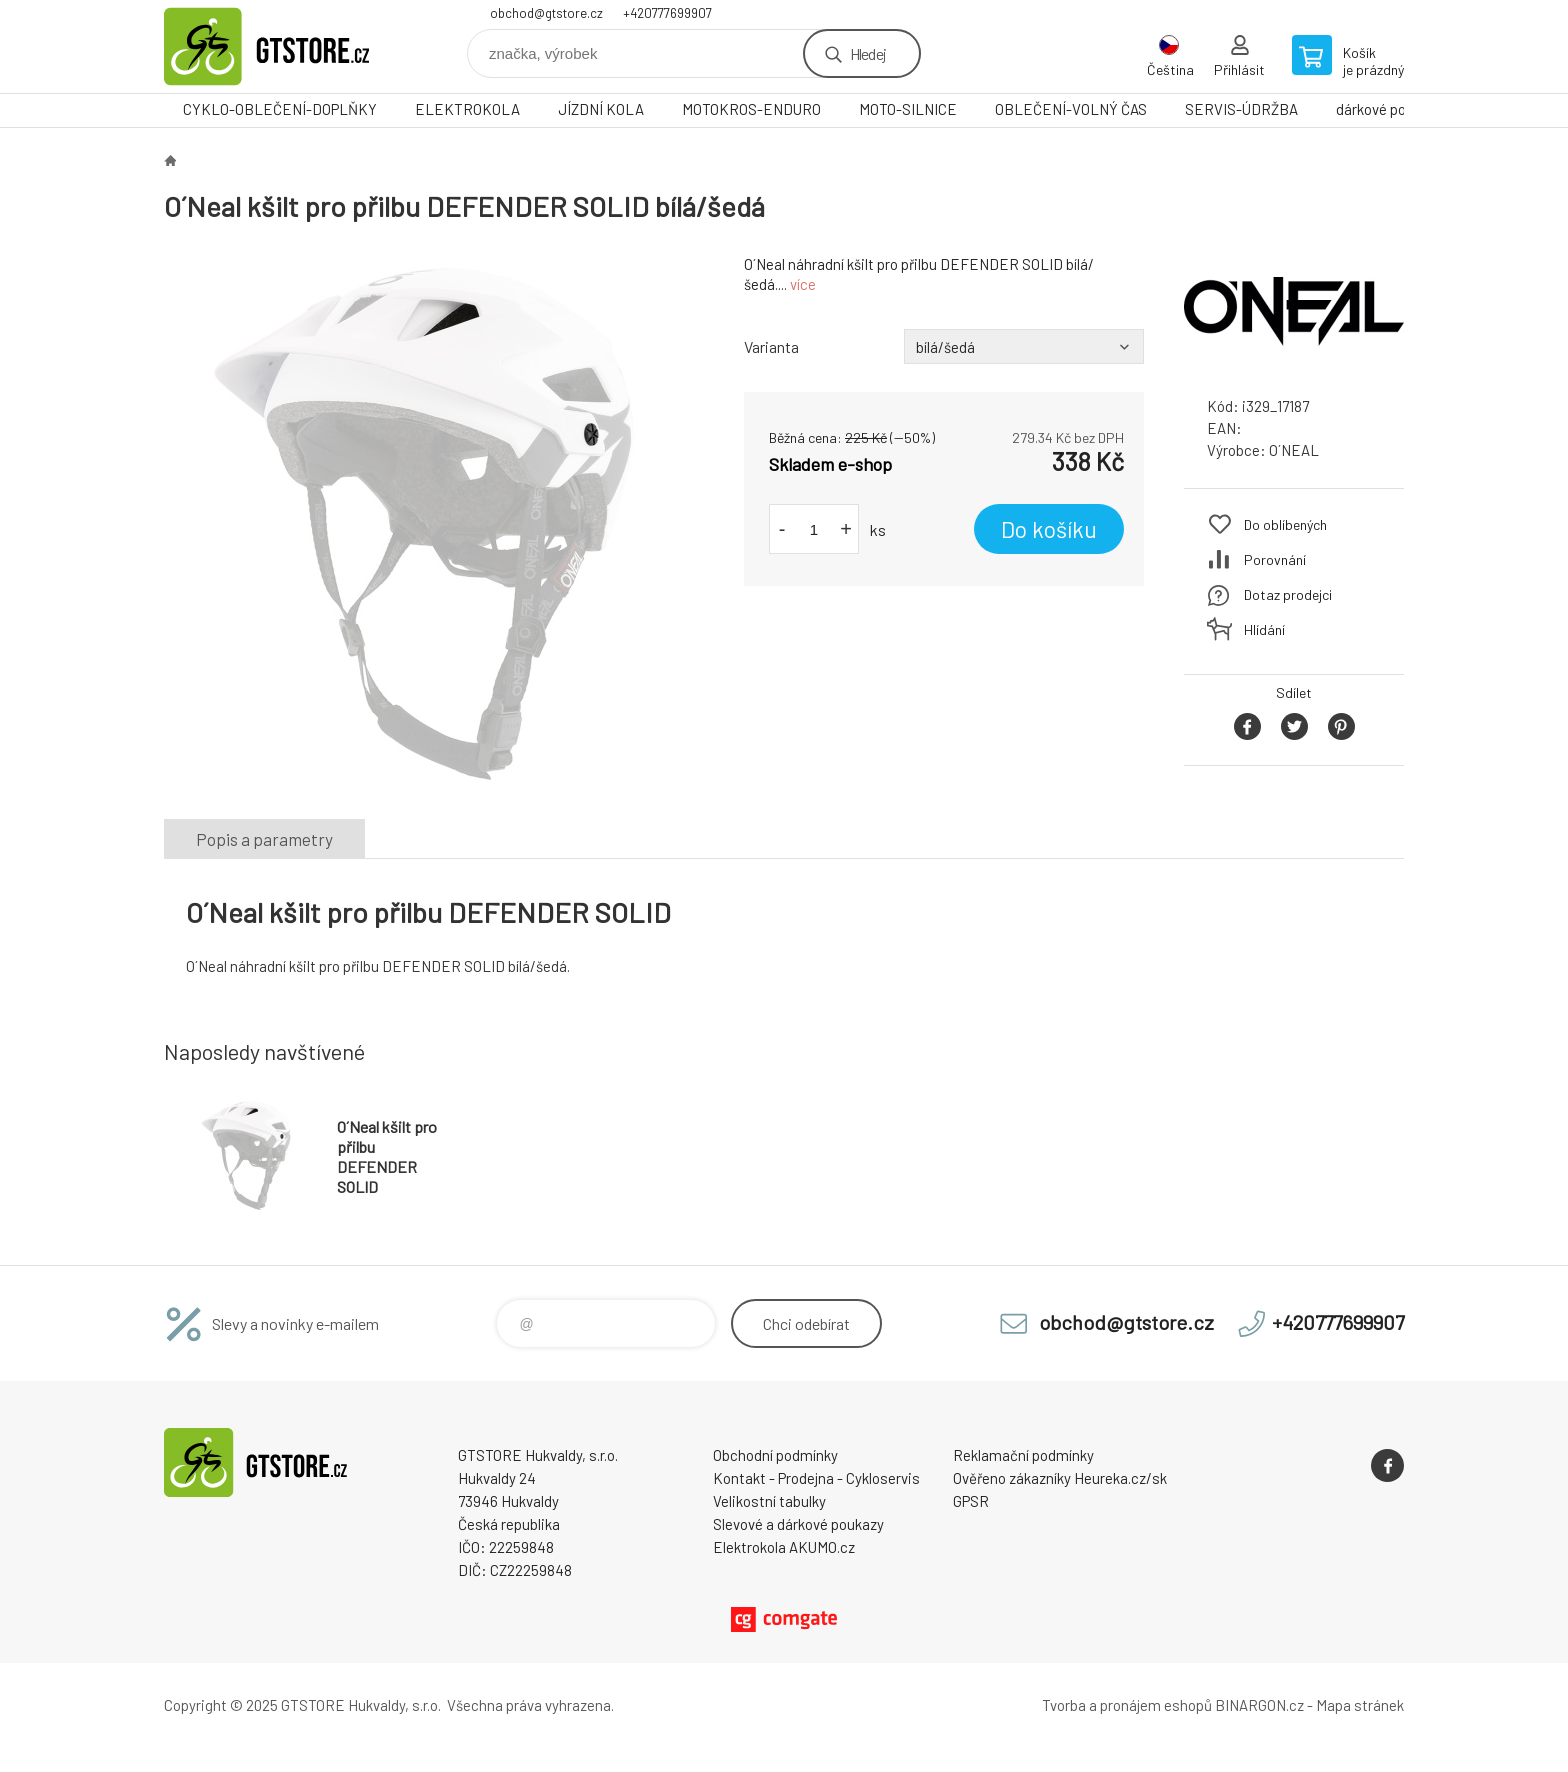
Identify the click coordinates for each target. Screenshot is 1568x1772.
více (803, 284)
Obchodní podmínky (775, 1455)
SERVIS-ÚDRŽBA (1241, 109)
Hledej (868, 53)
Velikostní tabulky (769, 1501)
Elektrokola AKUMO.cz (784, 1547)
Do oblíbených (1285, 524)
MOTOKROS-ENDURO (751, 109)
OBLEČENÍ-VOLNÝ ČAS (1071, 109)
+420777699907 (667, 13)
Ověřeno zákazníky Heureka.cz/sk (1060, 1478)
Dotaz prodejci (1288, 594)
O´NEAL (1294, 450)
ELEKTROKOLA (467, 109)
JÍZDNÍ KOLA (601, 109)
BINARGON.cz (1259, 1705)
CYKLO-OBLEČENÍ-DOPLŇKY (280, 109)
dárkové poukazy (1389, 109)
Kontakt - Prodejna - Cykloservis (816, 1478)
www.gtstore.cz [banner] (284, 46)
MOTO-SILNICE (908, 109)
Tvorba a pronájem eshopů (1127, 1705)
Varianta (771, 346)
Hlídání (1264, 629)
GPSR (971, 1501)
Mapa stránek (1360, 1705)
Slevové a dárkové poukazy (798, 1524)
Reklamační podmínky (1023, 1455)
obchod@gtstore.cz (546, 13)
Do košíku (1049, 529)
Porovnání (1275, 559)
